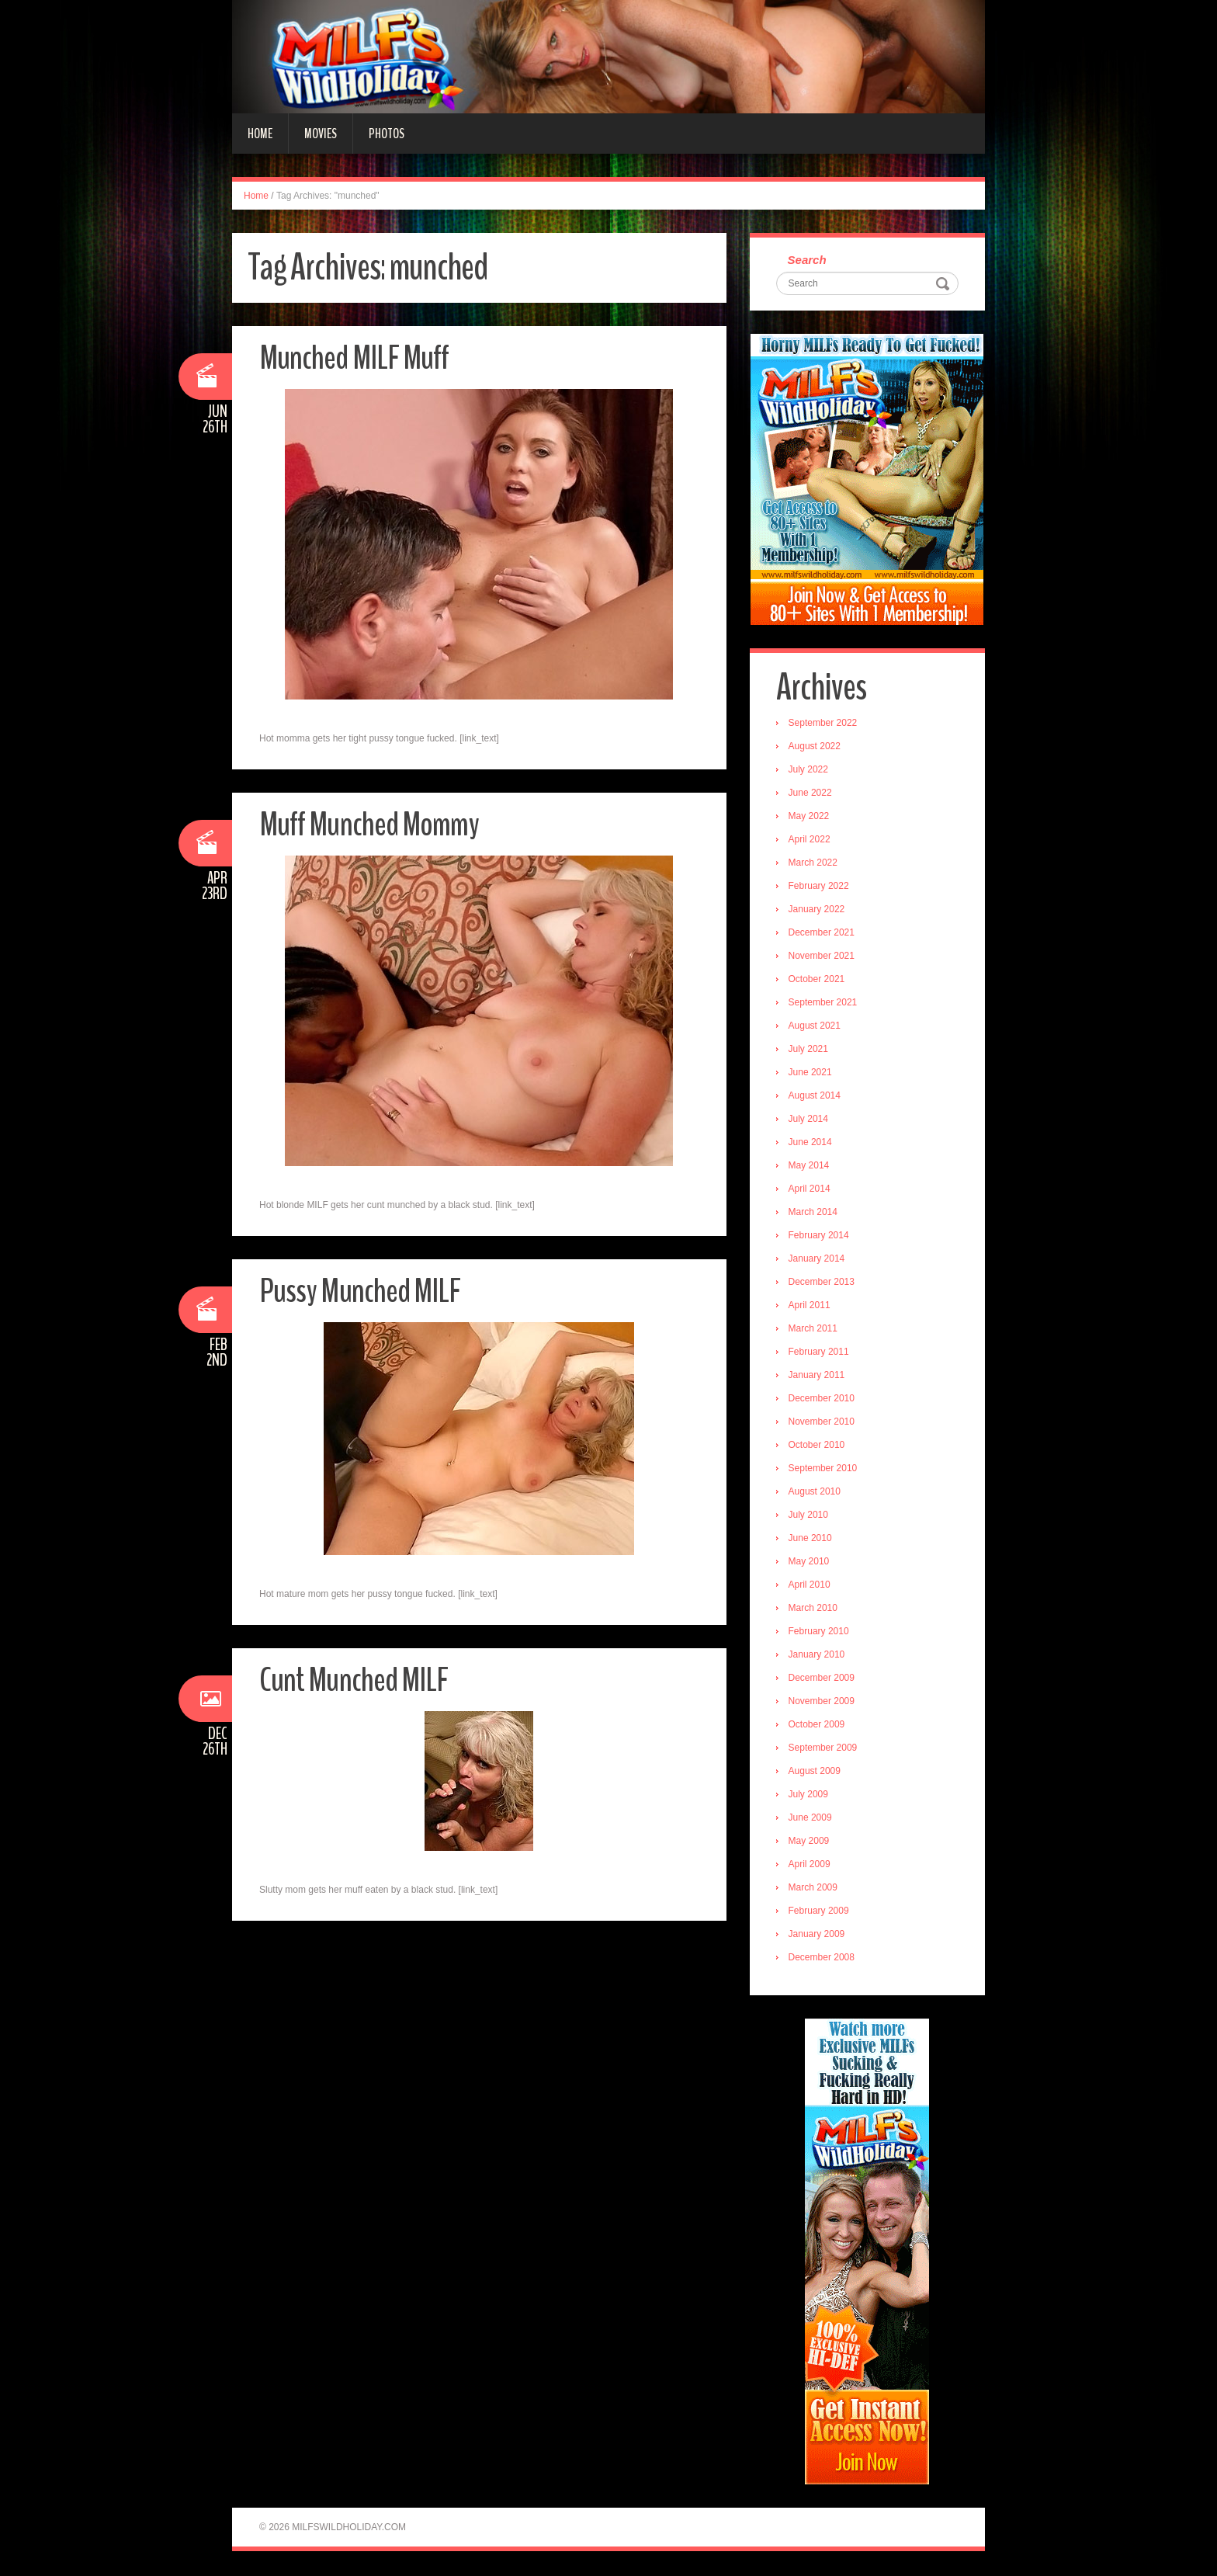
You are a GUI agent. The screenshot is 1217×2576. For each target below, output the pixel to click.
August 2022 (815, 746)
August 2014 (815, 1096)
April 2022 (810, 840)
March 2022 (813, 863)
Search (808, 260)
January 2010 (817, 1655)
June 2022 (811, 793)
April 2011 (810, 1305)
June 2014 (811, 1142)
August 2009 (815, 1771)
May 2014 (809, 1166)
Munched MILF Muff (354, 357)
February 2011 (819, 1352)
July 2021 (809, 1049)
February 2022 (819, 886)
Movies (320, 133)
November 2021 (822, 956)
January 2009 (817, 1934)
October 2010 (817, 1445)
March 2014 (813, 1212)
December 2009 (822, 1678)
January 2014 (817, 1259)
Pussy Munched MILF (359, 1290)
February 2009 (819, 1911)
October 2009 (817, 1725)
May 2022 (809, 816)
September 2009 (823, 1748)
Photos (386, 133)
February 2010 (819, 1631)
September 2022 (823, 723)
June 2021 (811, 1073)
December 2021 (822, 933)
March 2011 (813, 1329)
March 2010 (813, 1608)
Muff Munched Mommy (370, 824)
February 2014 (819, 1236)
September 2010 (823, 1468)
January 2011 (817, 1375)
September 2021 (823, 1003)
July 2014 (809, 1119)
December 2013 (822, 1282)
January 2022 (817, 909)
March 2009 (813, 1888)
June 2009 (811, 1818)
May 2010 (809, 1562)
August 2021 (815, 1026)
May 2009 (809, 1841)
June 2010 (811, 1538)
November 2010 (822, 1422)
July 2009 (809, 1795)
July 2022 (809, 770)
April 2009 (810, 1864)
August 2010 (815, 1492)
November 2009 (822, 1701)
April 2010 (810, 1585)
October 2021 (817, 979)
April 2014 (810, 1189)
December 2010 (822, 1399)
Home (260, 133)
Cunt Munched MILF (353, 1679)
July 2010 (809, 1515)
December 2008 (822, 1958)
